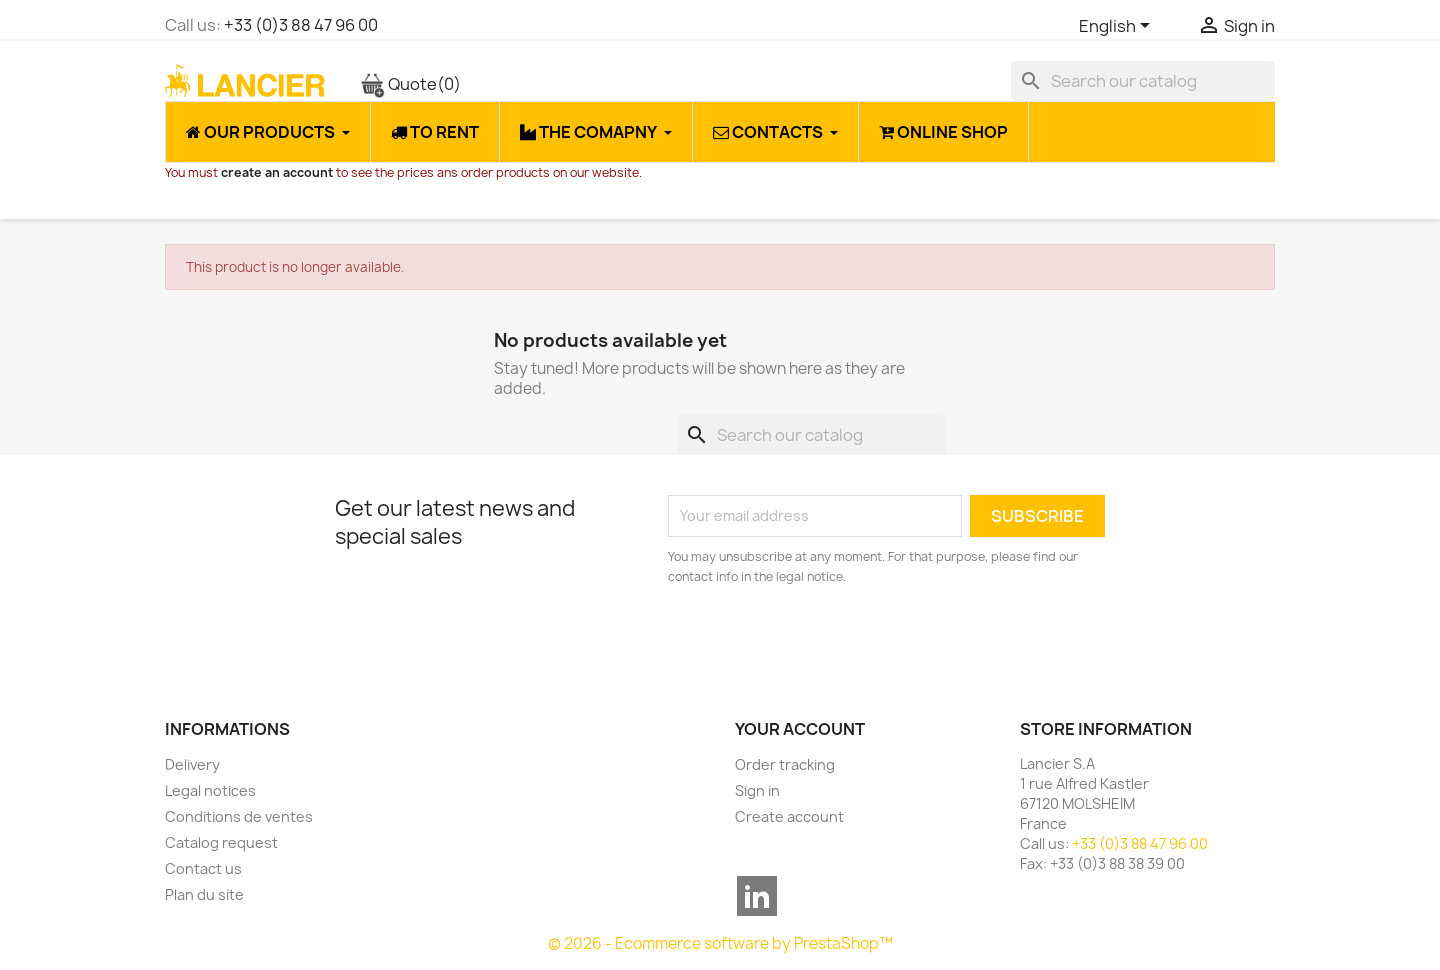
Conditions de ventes (239, 816)
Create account (789, 816)
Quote (410, 84)
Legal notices (210, 790)
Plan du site (204, 894)
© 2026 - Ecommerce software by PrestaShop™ (720, 943)
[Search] (1143, 81)
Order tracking (785, 764)
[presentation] (835, 642)
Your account (800, 729)
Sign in (757, 790)
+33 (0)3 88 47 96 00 (301, 25)
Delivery (192, 764)
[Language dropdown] (1118, 27)
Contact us (203, 868)
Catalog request (221, 842)
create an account (277, 172)
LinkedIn (757, 896)
